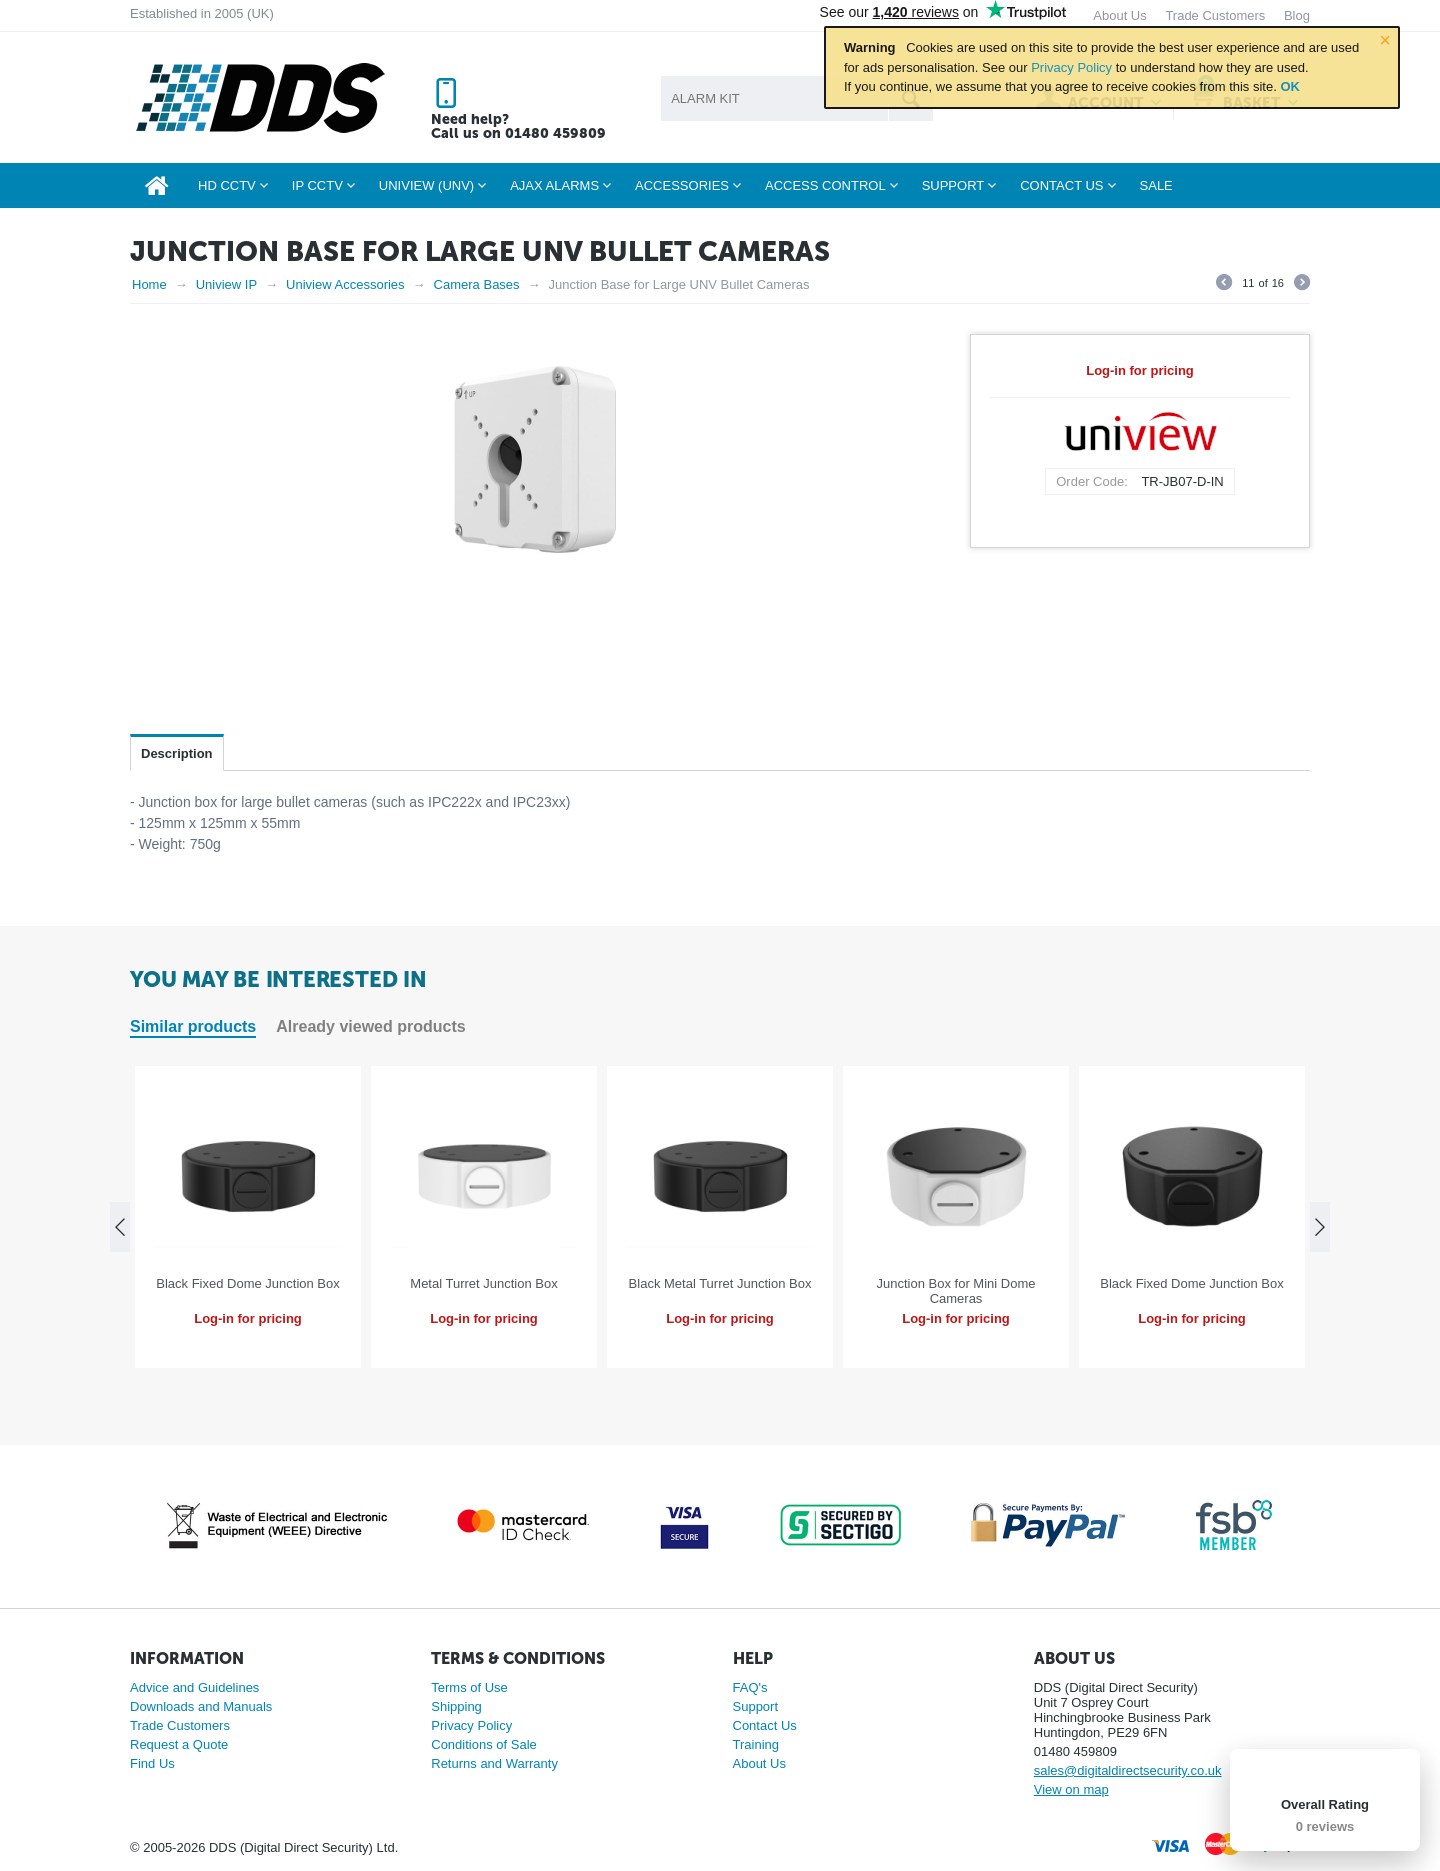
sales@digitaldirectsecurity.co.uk (1128, 1770)
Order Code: (1092, 481)
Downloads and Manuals (201, 1706)
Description (177, 753)
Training (756, 1744)
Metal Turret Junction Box (483, 1283)
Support (756, 1706)
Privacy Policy (1071, 67)
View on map (1071, 1789)
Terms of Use (469, 1687)
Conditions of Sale (484, 1744)
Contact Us (765, 1725)
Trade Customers (180, 1725)
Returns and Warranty (494, 1763)
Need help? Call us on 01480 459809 (518, 126)
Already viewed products (370, 1026)
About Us (759, 1763)
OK (1290, 86)
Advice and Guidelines (194, 1687)
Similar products (193, 1026)
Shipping (456, 1706)
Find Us (152, 1763)
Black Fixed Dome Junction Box (248, 1283)
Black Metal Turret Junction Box (720, 1283)
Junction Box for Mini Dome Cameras (956, 1291)
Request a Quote (179, 1744)
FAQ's (750, 1687)
